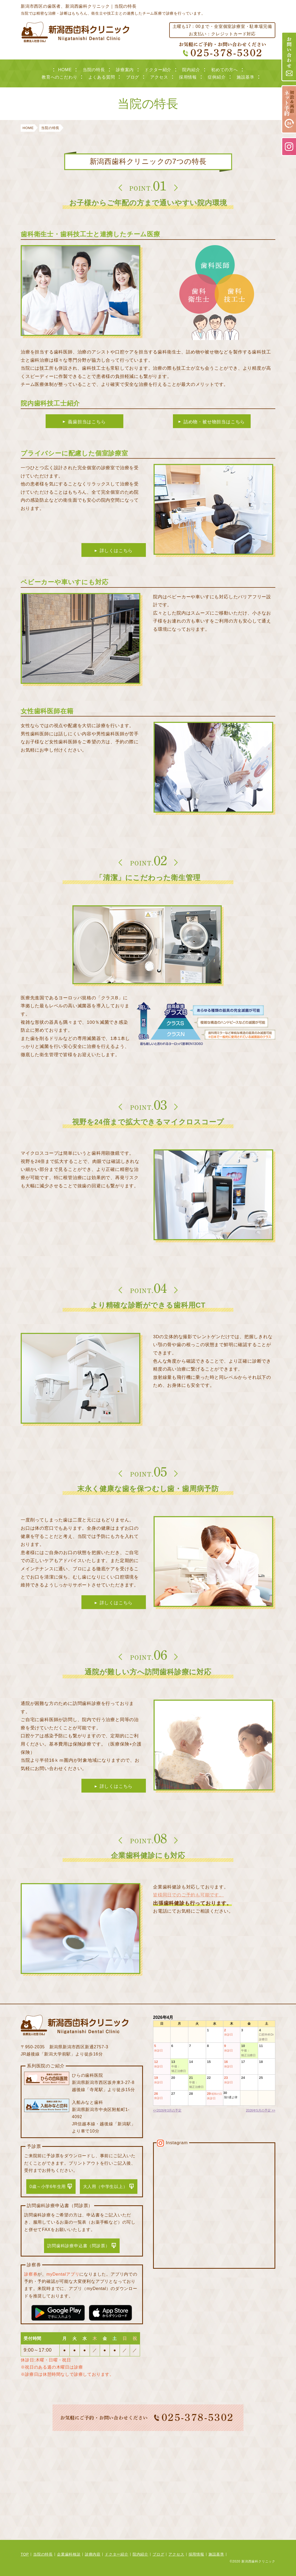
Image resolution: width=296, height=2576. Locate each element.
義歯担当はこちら (87, 421)
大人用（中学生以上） (105, 2186)
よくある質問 (101, 77)
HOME (65, 69)
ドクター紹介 (158, 69)
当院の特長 (94, 69)
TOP (25, 2554)
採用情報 (188, 77)
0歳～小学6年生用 (47, 2186)
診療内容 (93, 2554)
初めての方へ (224, 69)
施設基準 (245, 77)
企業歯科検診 (69, 2554)
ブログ (132, 77)
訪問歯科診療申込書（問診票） (78, 2246)
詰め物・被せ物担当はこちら (214, 421)
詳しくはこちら (116, 550)
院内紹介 (191, 69)
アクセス (159, 77)
